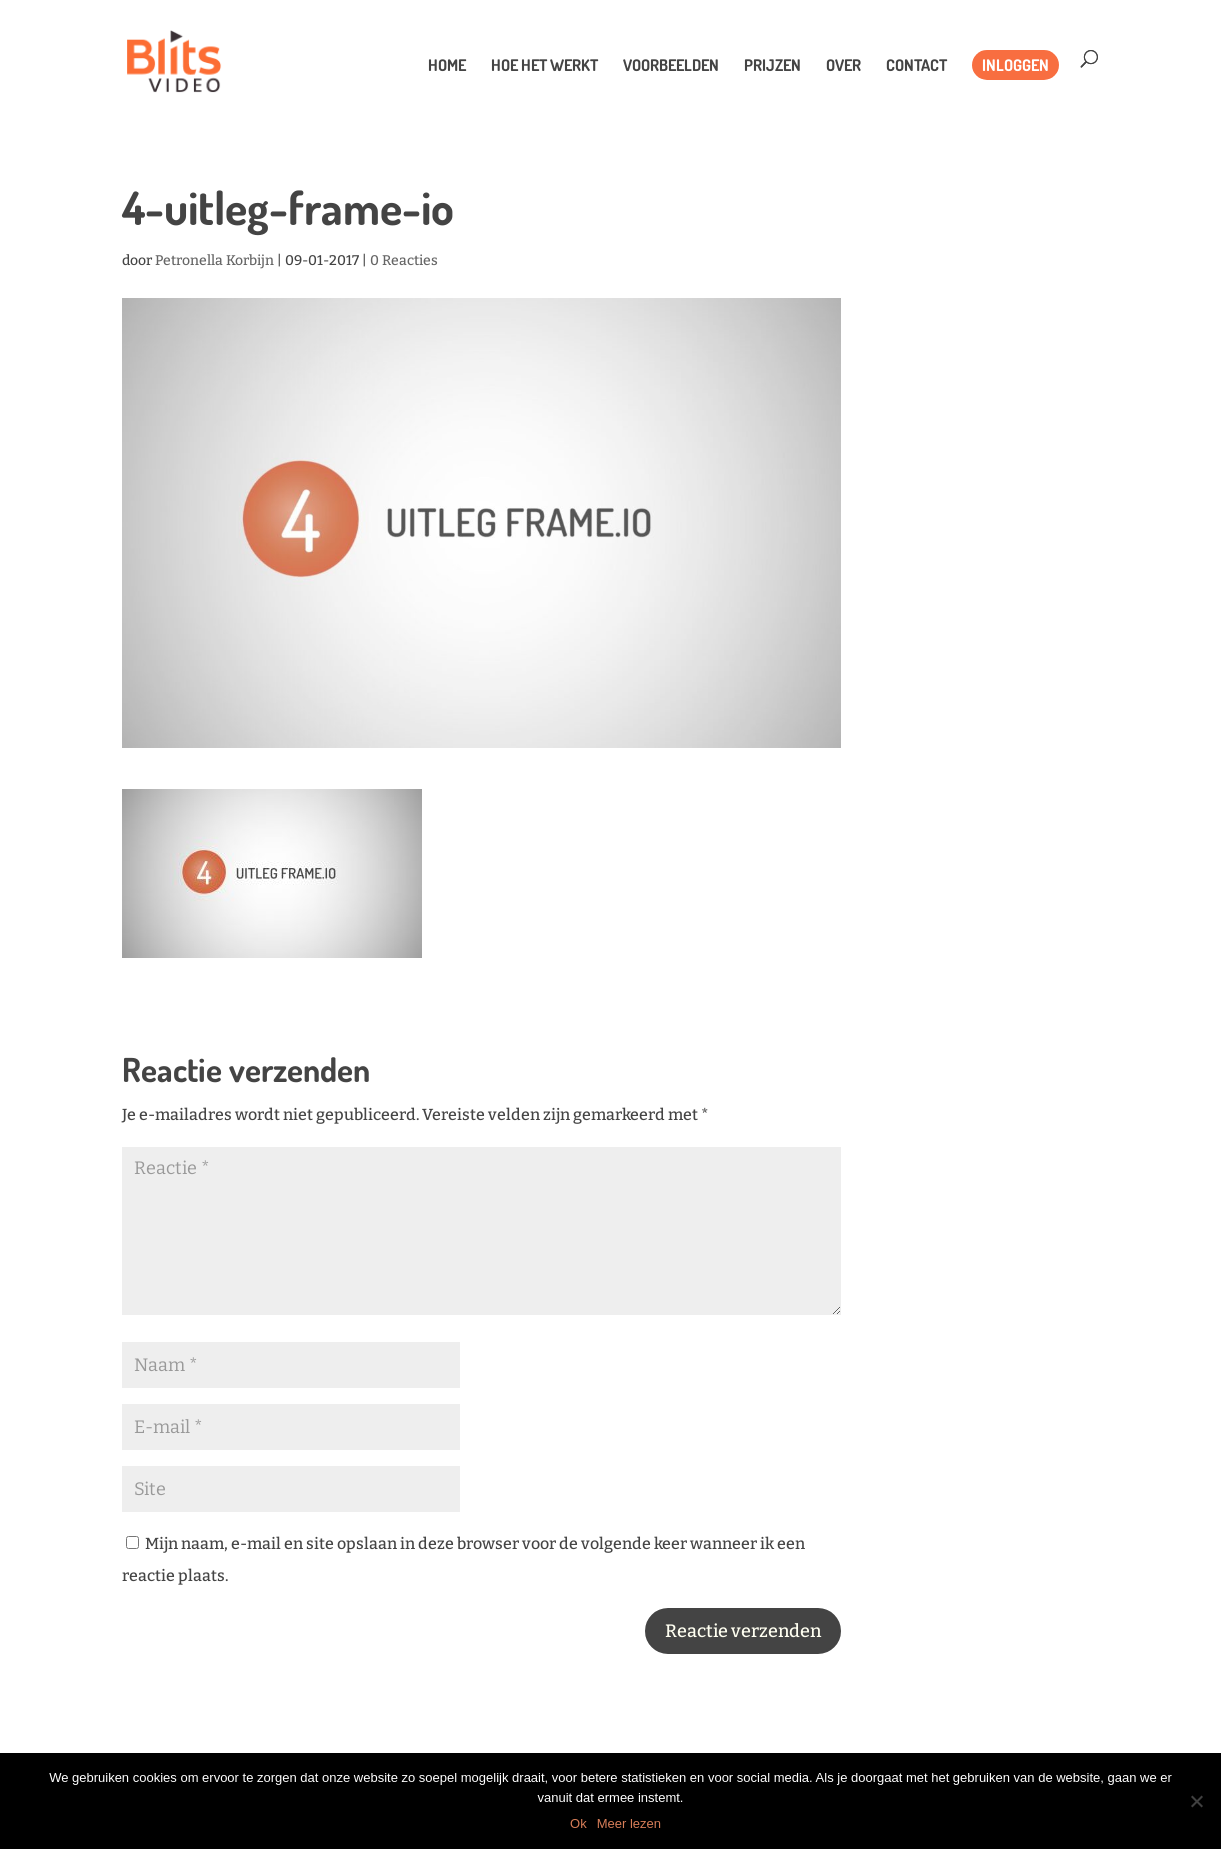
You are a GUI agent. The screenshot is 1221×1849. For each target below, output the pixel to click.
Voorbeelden (671, 66)
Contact (916, 66)
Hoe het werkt (544, 66)
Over (843, 66)
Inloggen (1015, 65)
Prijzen (772, 66)
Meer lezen (629, 1823)
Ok (578, 1823)
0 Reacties (404, 260)
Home (447, 66)
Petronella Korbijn (214, 260)
